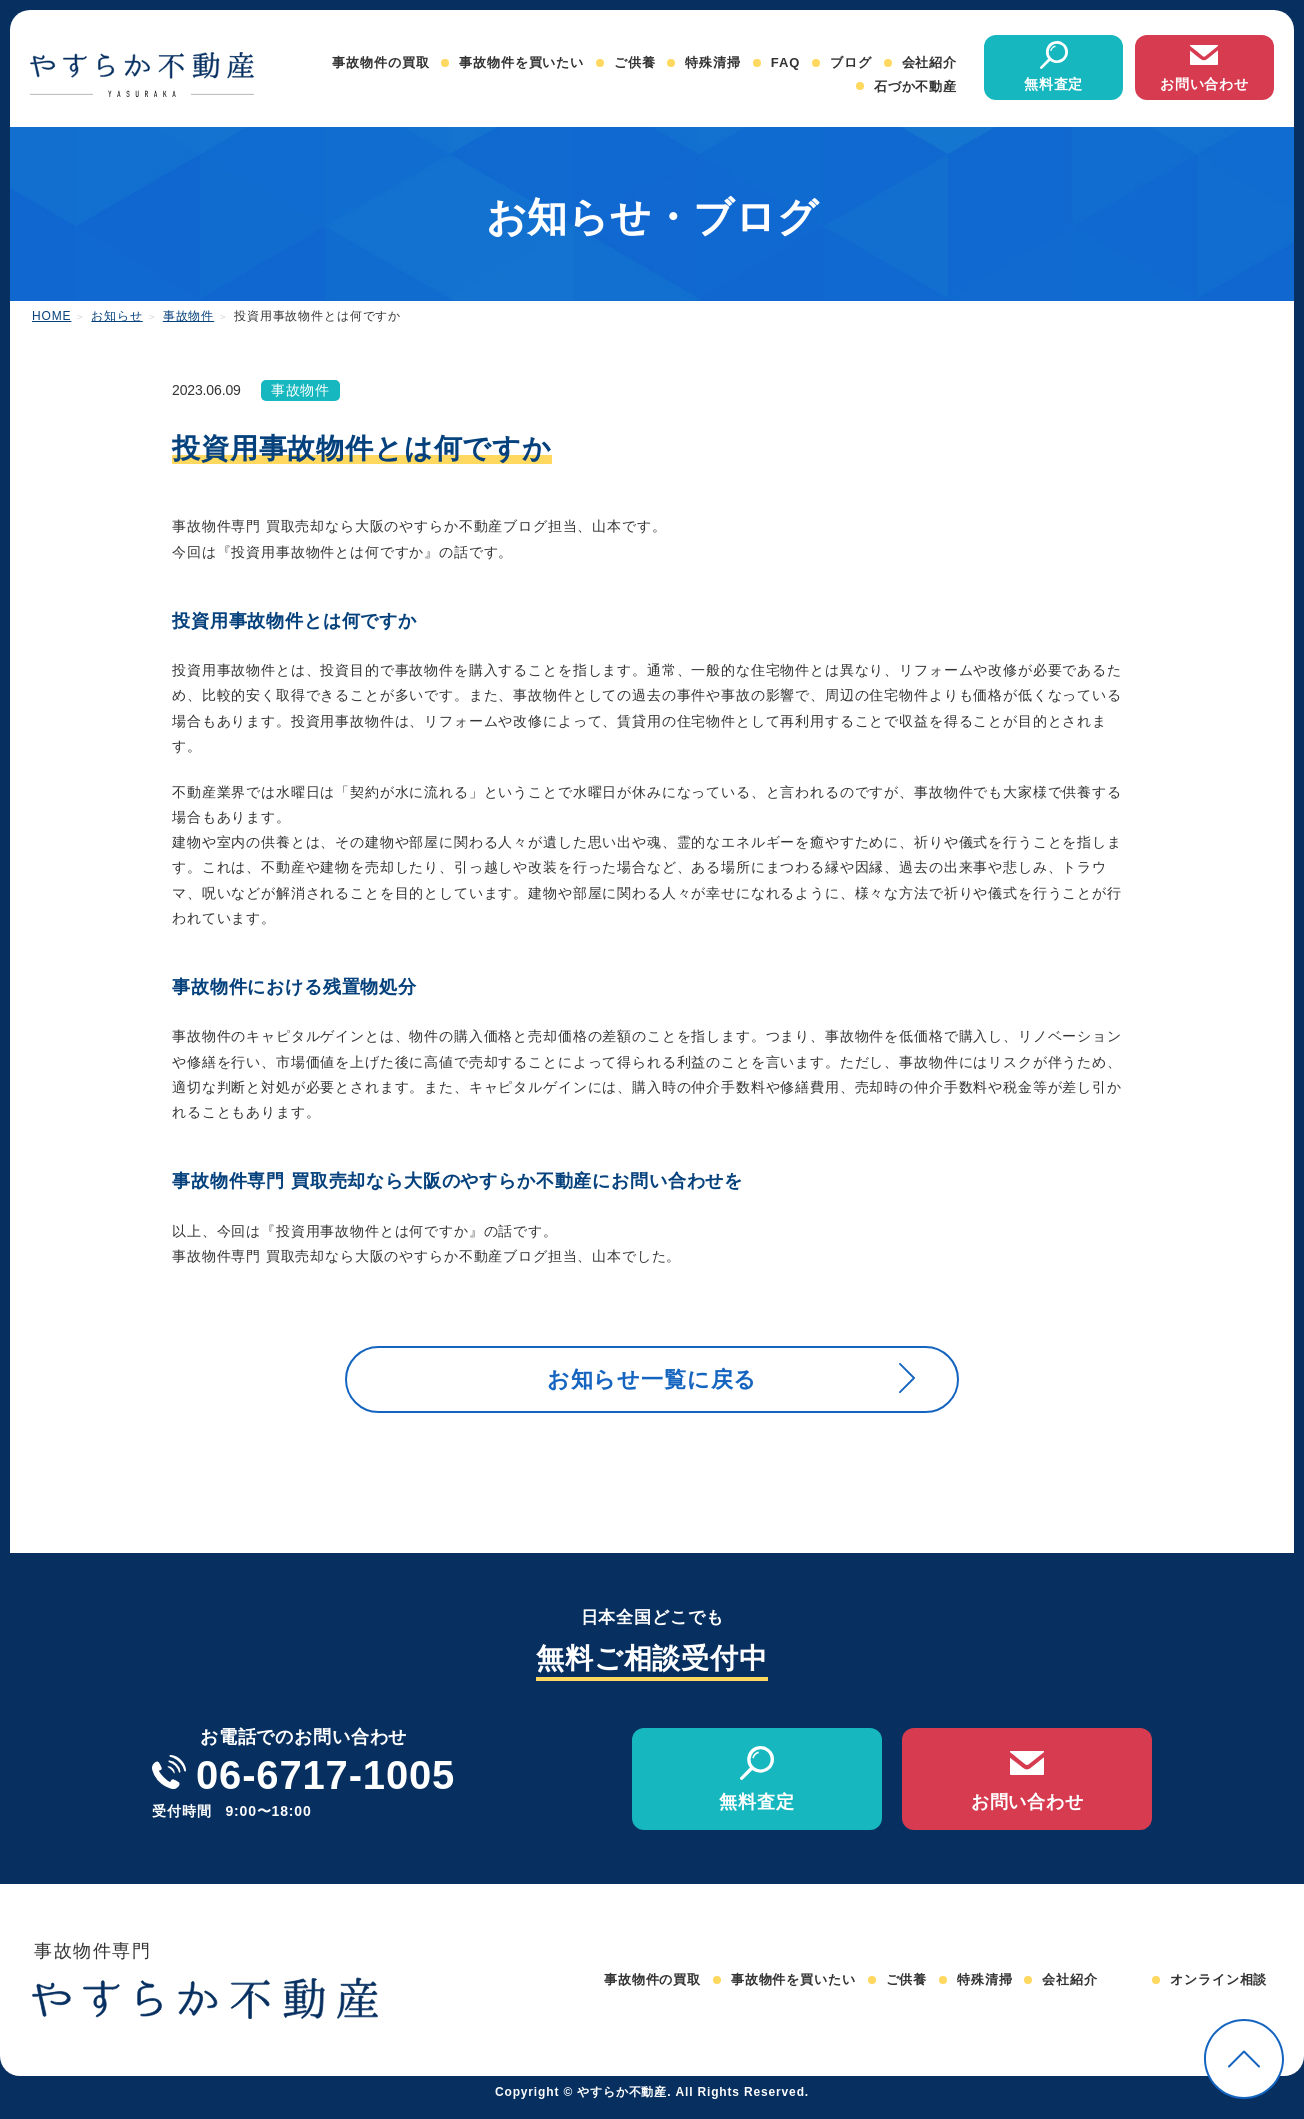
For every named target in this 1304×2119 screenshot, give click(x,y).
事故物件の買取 (380, 62)
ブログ (851, 62)
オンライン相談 (1218, 1990)
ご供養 (635, 62)
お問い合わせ (1204, 84)
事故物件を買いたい (521, 62)
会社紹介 (929, 62)
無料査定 (1053, 84)
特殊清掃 (712, 62)
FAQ (785, 62)
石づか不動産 (915, 86)
